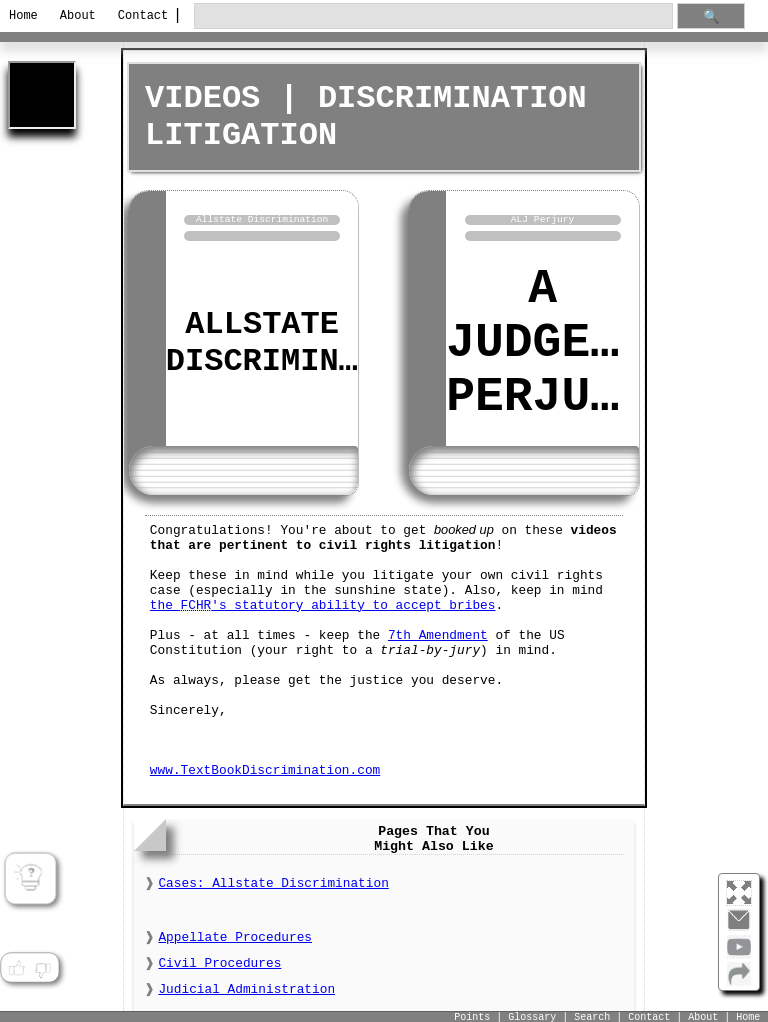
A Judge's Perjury (547, 341)
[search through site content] (433, 16)
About (78, 16)
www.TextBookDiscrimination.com (265, 766)
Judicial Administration (246, 986)
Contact (139, 16)
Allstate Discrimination (300, 341)
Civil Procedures (219, 960)
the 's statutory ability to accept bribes (323, 601)
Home (23, 16)
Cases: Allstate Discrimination (273, 880)
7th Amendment (438, 631)
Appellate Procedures (235, 934)
